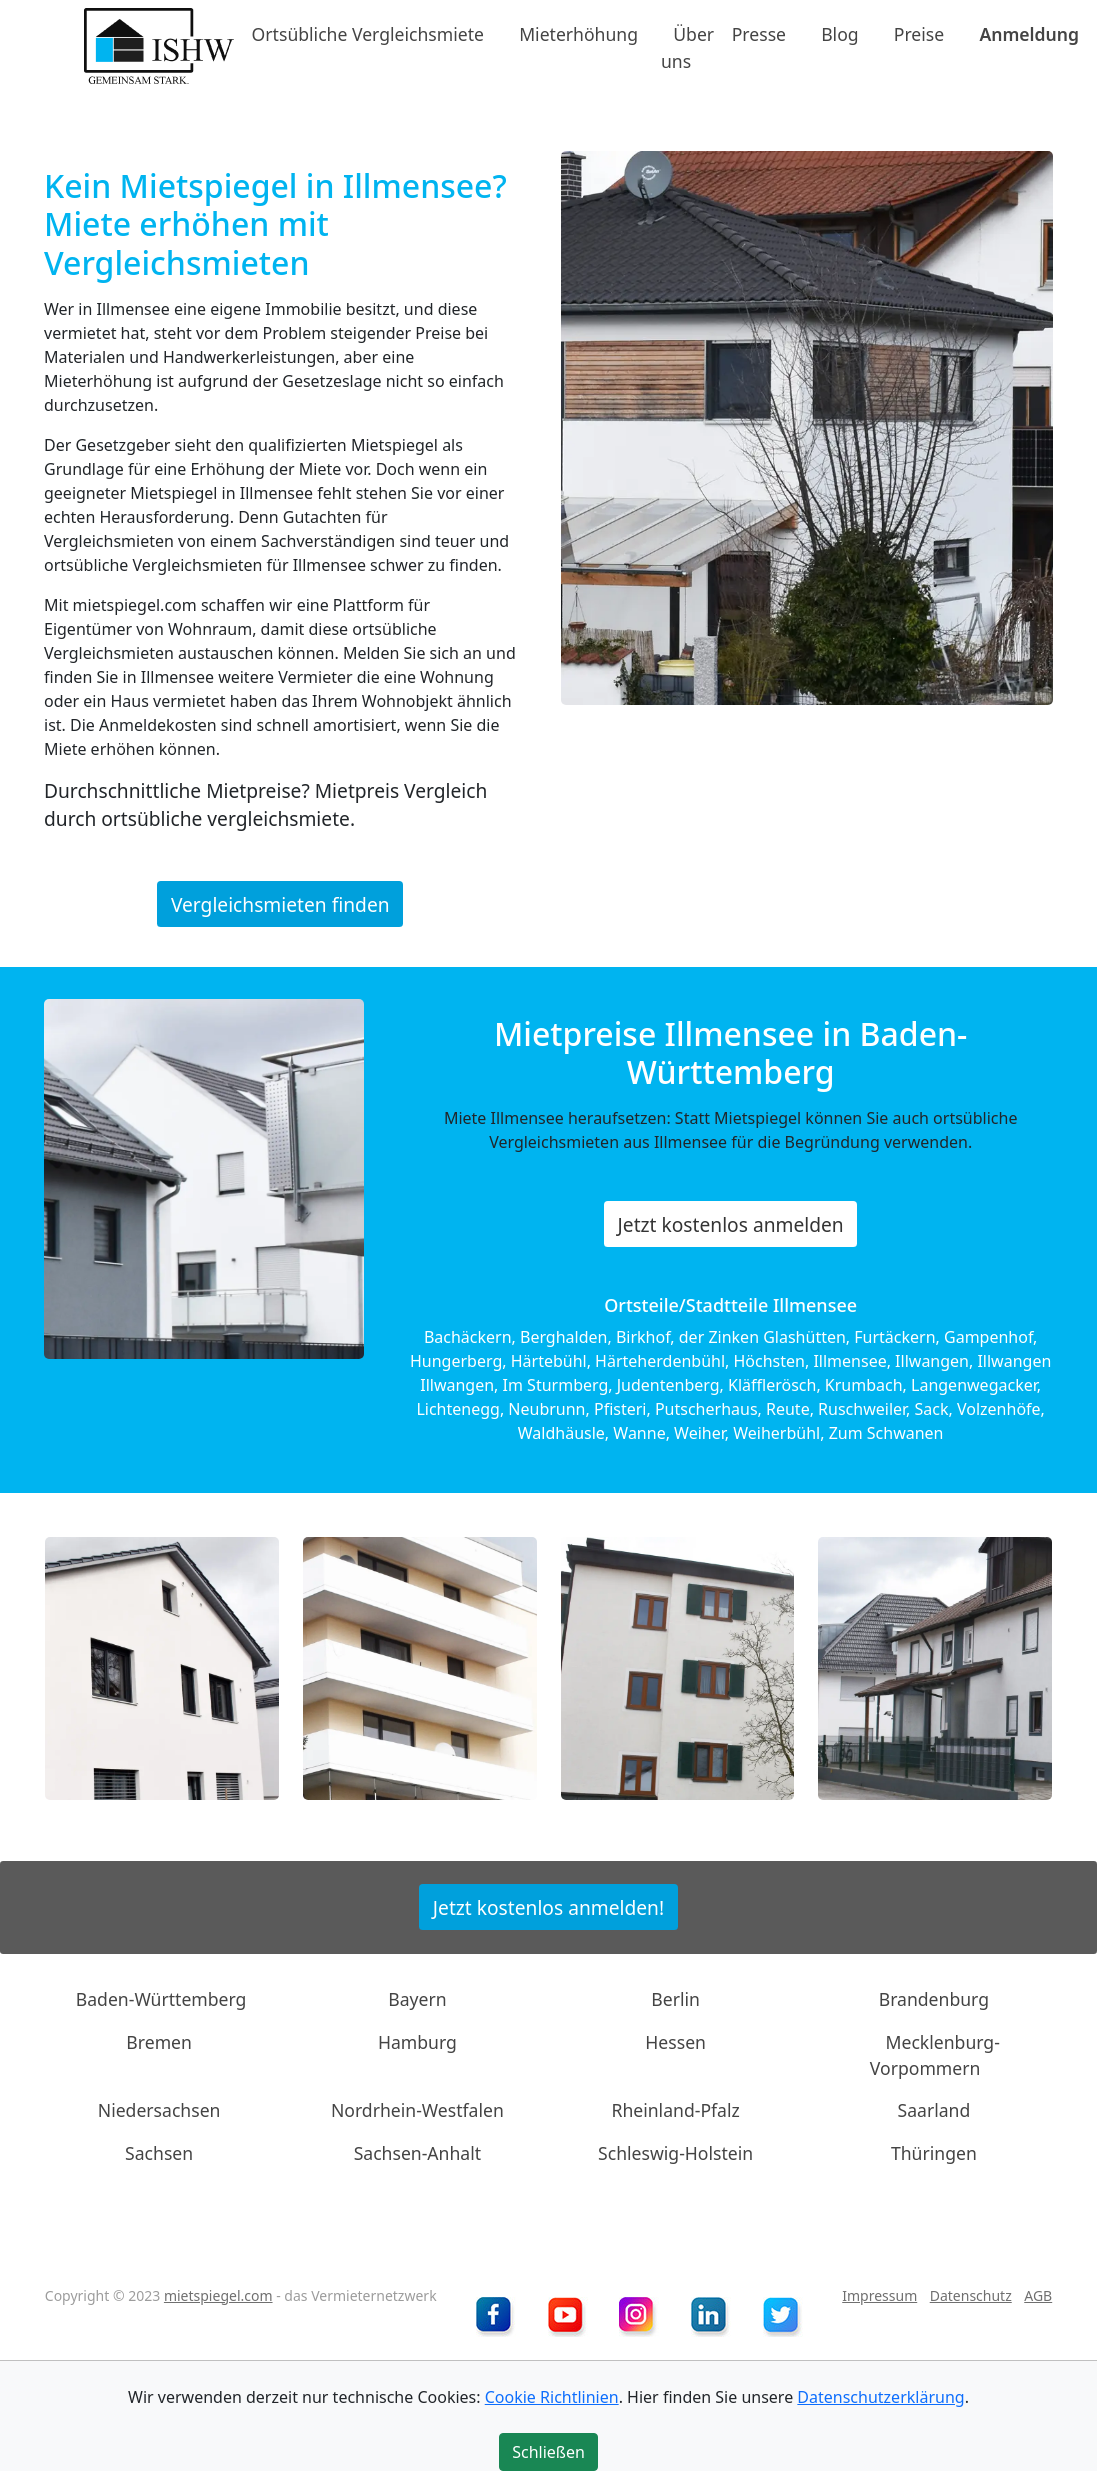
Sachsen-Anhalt (418, 2153)
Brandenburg (934, 1999)
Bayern (417, 1999)
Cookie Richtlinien (552, 2397)
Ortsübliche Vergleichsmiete (368, 34)
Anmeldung (1029, 34)
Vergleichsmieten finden (280, 903)
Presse (759, 34)
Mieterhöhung (578, 34)
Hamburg (417, 2041)
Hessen (675, 2041)
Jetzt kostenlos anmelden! (548, 1906)
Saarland (933, 2110)
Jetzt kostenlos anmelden (731, 1223)
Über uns (687, 47)
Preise (919, 34)
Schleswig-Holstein (675, 2153)
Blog (839, 34)
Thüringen (934, 2153)
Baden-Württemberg (161, 1999)
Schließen (548, 2452)
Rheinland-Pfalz (675, 2110)
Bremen (159, 2041)
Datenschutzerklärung (880, 2397)
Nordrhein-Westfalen (417, 2110)
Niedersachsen (159, 2110)
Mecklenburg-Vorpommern (935, 2054)
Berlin (675, 1999)
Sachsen (159, 2153)
